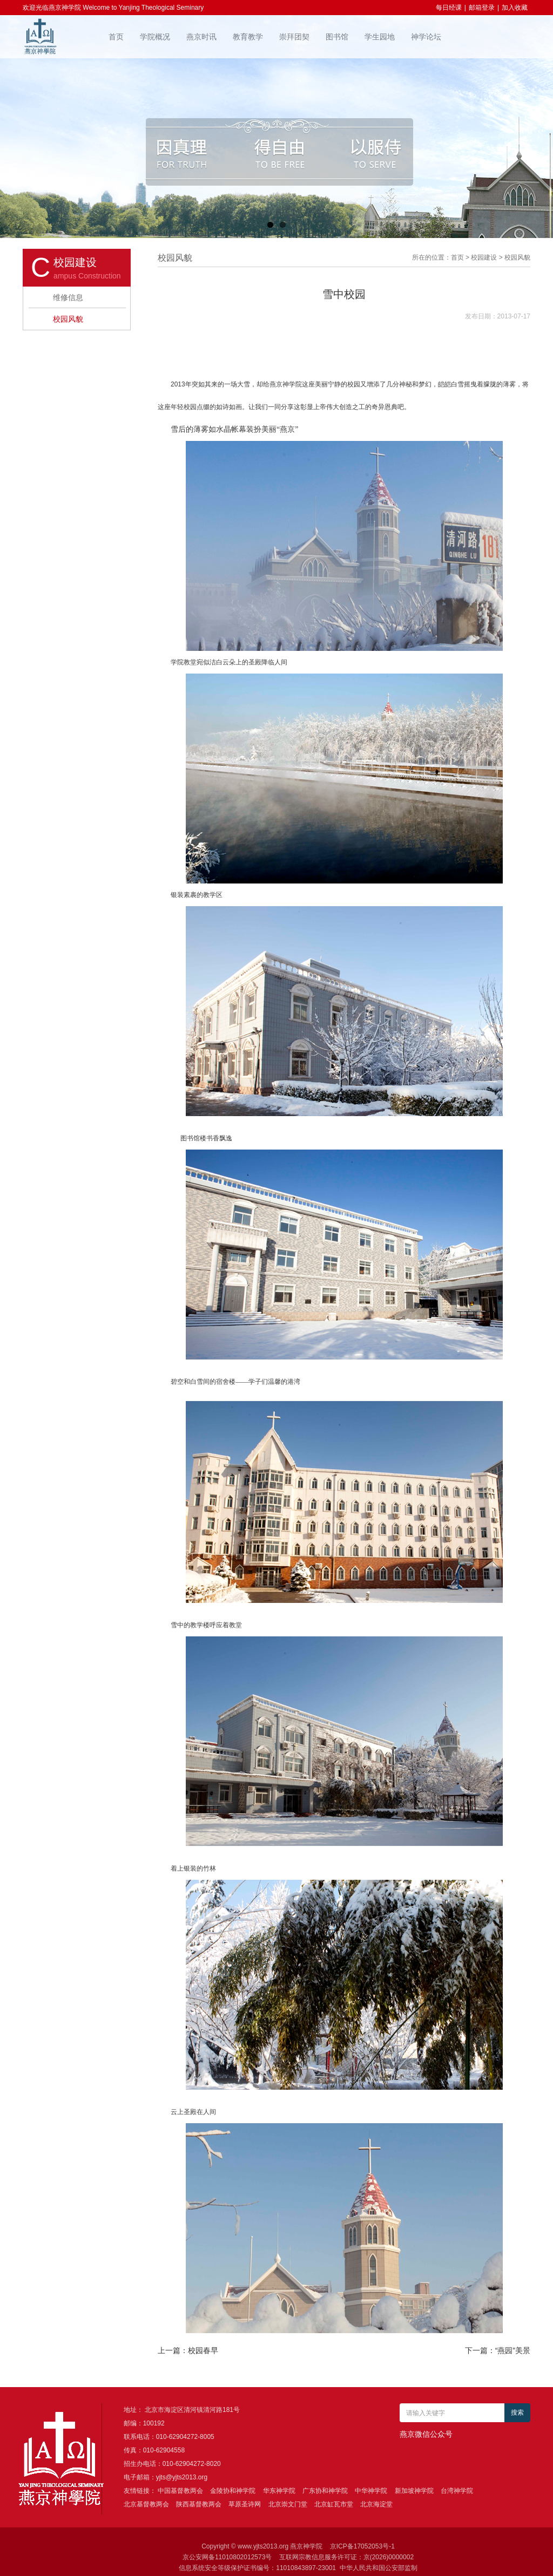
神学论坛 (426, 36)
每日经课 (449, 7)
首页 (116, 36)
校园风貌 (68, 319)
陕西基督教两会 (198, 2504)
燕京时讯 (201, 36)
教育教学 (248, 36)
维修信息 (68, 297)
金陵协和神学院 (232, 2491)
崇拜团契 (294, 36)
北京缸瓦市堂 (333, 2504)
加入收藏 (515, 7)
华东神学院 (279, 2491)
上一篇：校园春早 (188, 2350)
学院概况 (155, 36)
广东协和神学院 (325, 2491)
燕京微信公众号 (426, 2434)
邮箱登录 (482, 7)
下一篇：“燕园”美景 (497, 2350)
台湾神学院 (457, 2491)
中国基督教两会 (180, 2491)
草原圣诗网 (244, 2504)
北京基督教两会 (146, 2504)
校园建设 (484, 257)
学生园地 (380, 36)
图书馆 (337, 36)
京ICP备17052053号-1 (362, 2546)
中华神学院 (371, 2491)
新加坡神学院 (414, 2491)
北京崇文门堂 (287, 2504)
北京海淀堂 (376, 2504)
